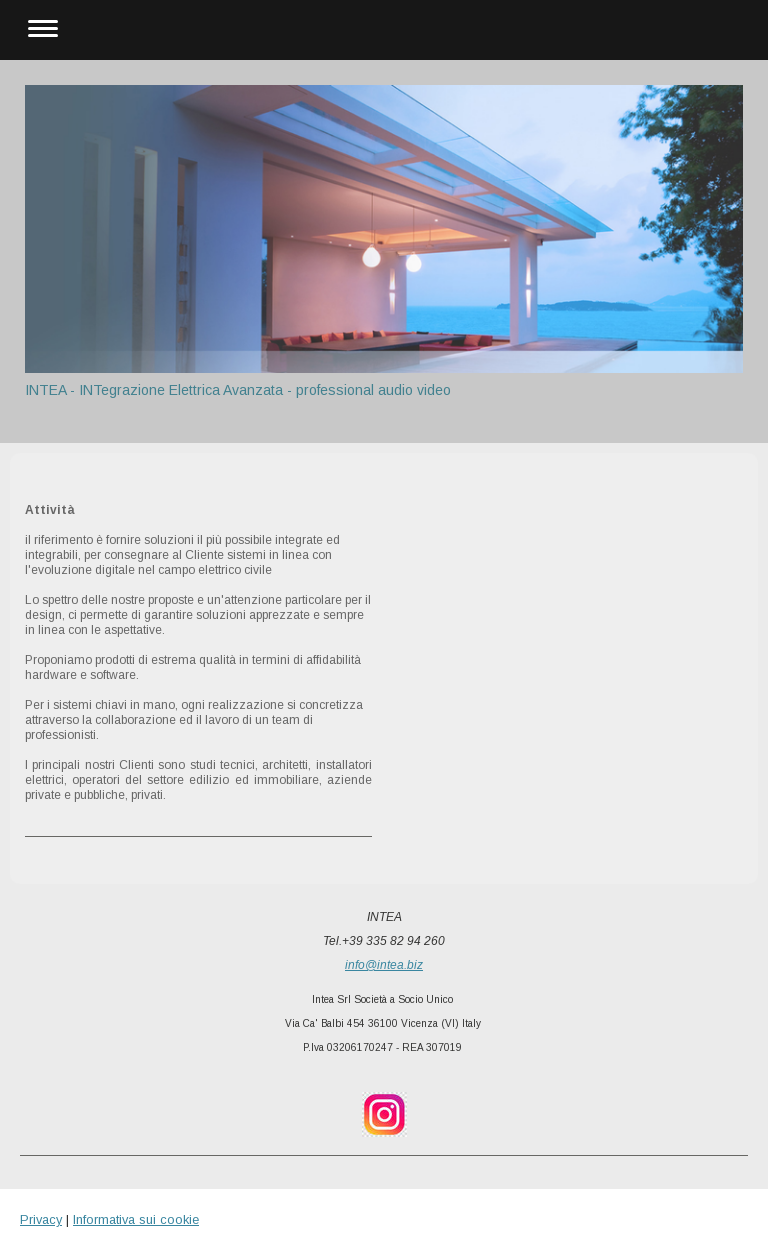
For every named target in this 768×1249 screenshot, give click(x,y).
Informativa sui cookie (136, 1219)
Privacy (41, 1219)
